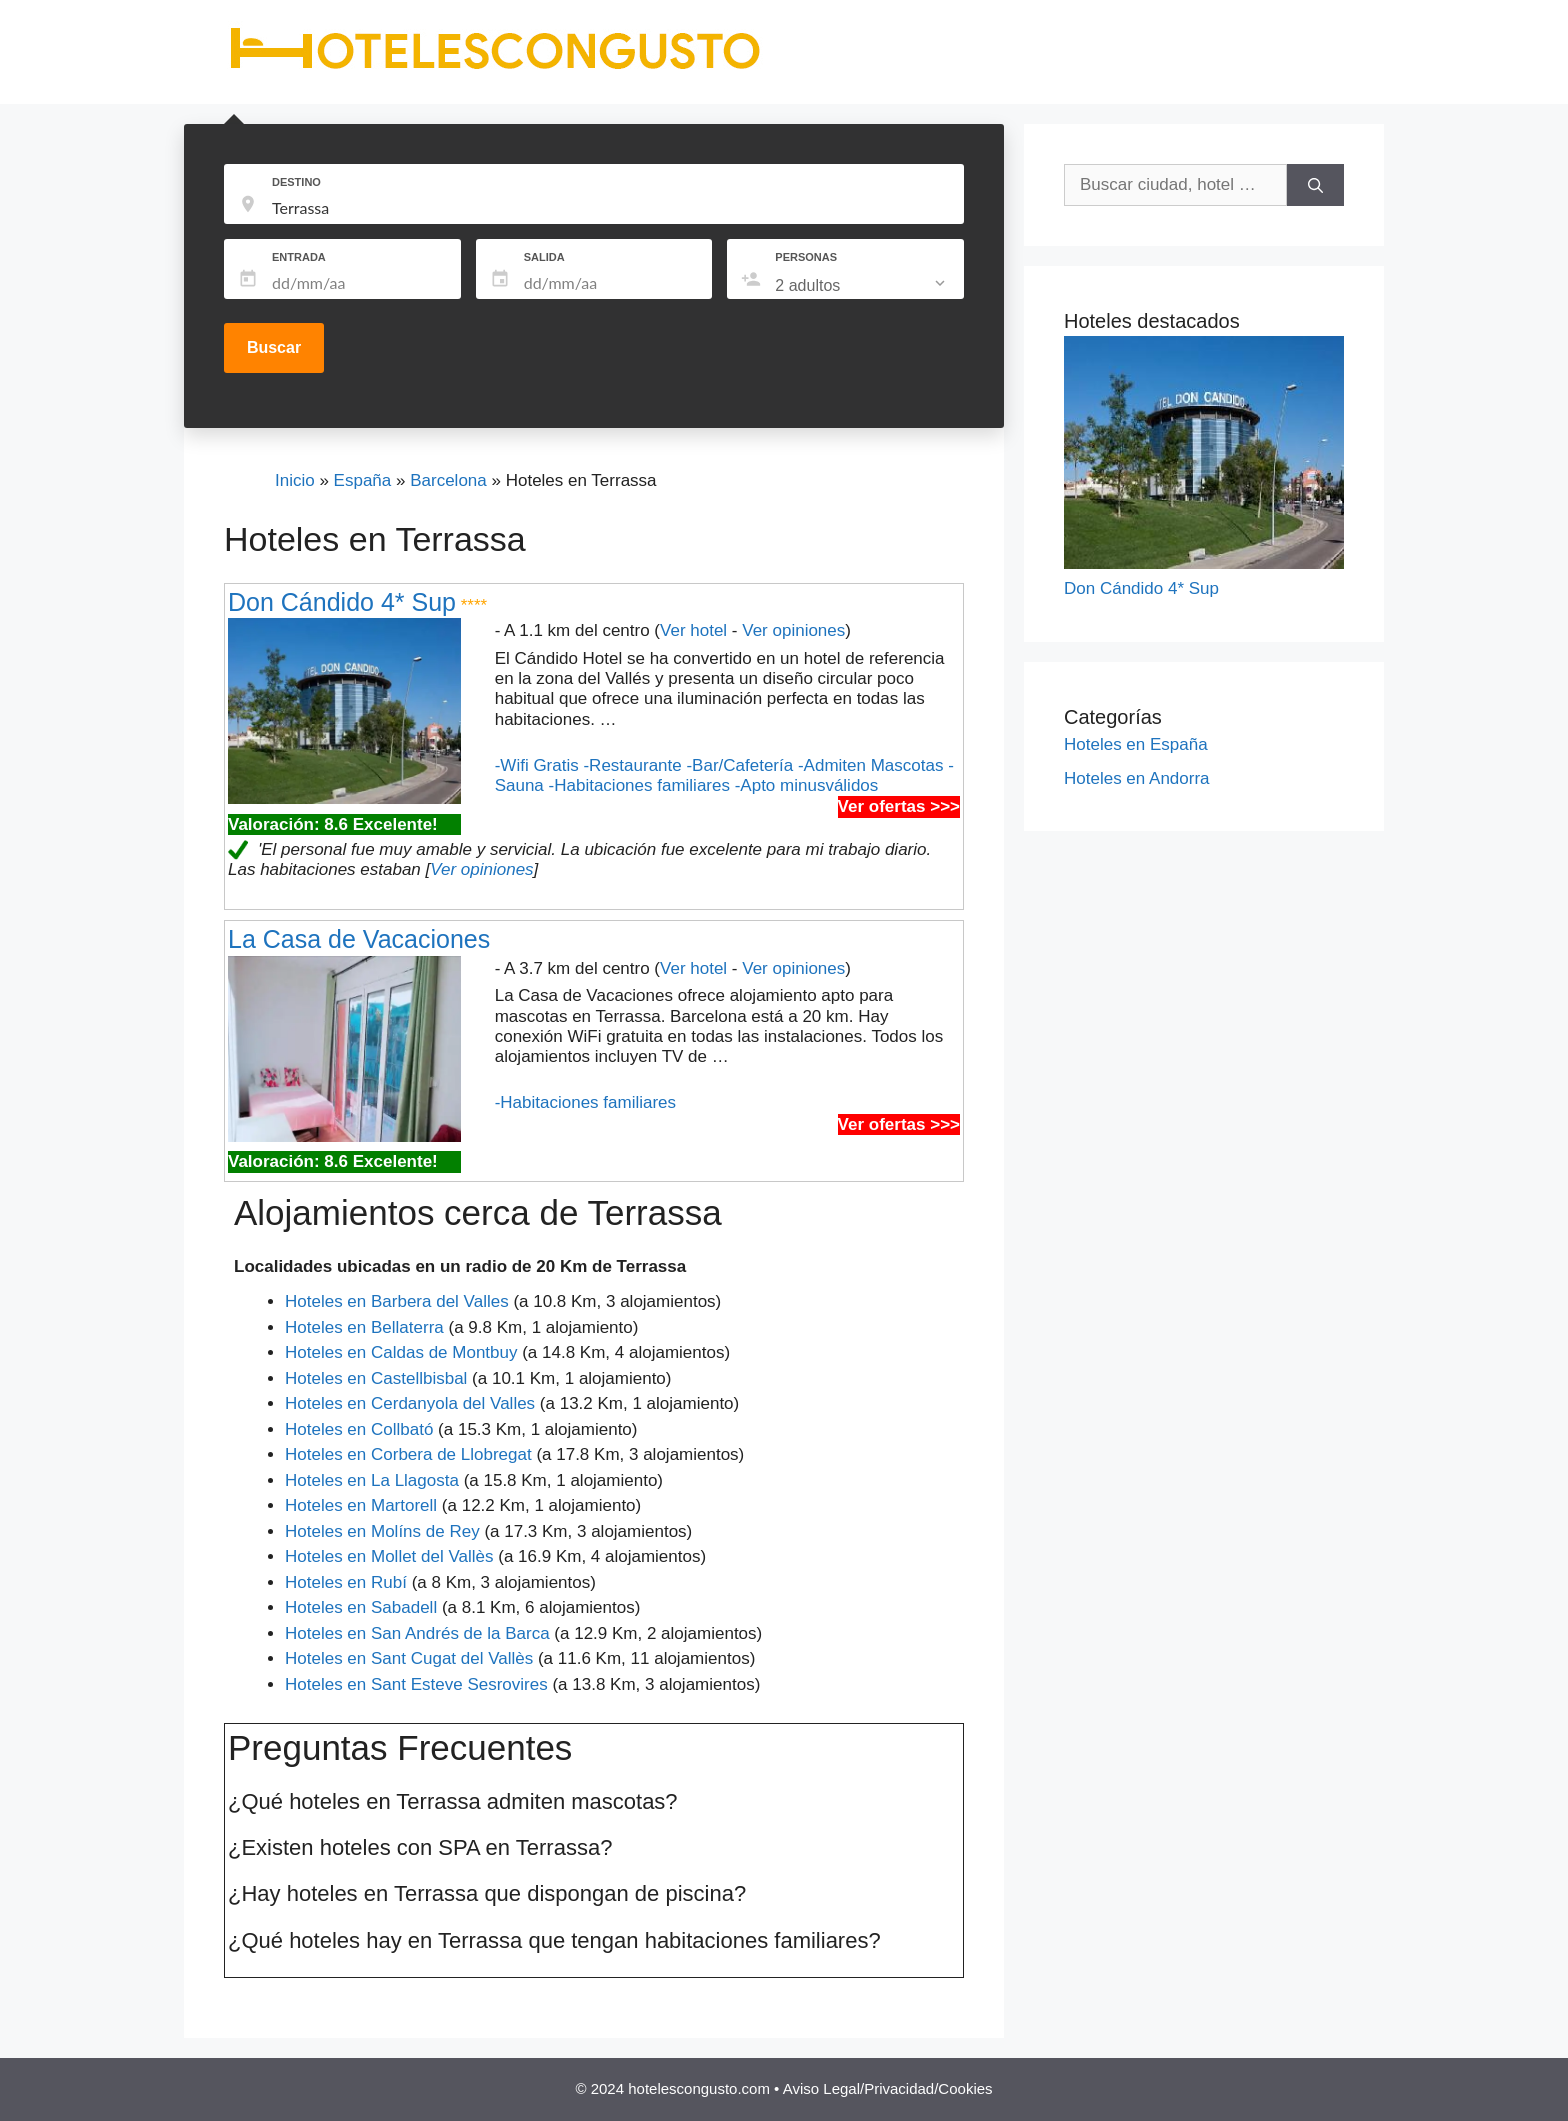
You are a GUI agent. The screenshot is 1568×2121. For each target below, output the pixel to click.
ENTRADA (299, 257)
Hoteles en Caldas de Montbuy (401, 1352)
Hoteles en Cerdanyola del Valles (410, 1403)
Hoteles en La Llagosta (372, 1480)
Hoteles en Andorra (1137, 778)
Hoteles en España (1136, 744)
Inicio (295, 480)
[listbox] (862, 286)
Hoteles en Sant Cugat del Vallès (409, 1658)
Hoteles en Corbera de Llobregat (408, 1454)
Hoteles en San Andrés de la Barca (417, 1633)
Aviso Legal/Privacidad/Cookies (888, 2088)
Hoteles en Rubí (346, 1582)
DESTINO (296, 182)
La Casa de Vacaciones (359, 939)
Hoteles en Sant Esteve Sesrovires (416, 1684)
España (363, 480)
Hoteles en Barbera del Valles (397, 1301)
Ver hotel (693, 630)
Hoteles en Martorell (361, 1505)
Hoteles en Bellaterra (364, 1327)
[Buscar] (1315, 185)
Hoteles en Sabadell (361, 1607)
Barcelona (448, 480)
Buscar (274, 347)
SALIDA (544, 257)
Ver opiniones (793, 630)
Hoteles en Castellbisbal (376, 1378)
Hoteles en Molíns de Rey (382, 1531)
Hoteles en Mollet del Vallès (389, 1556)
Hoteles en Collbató (359, 1429)
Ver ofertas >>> (899, 806)
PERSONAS (806, 257)
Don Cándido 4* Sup (342, 602)
